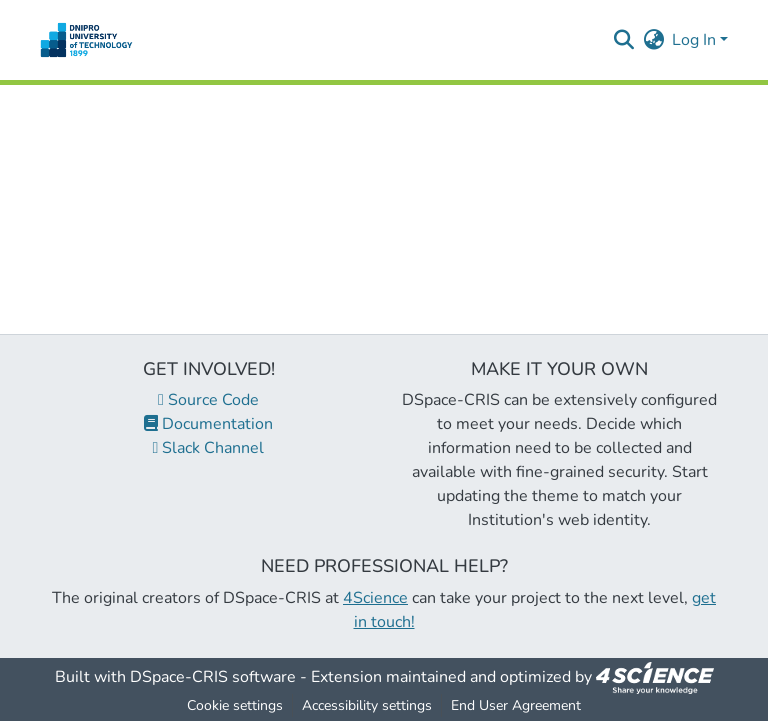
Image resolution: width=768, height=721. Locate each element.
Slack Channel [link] (209, 448)
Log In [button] (696, 40)
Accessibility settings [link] (367, 705)
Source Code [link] (208, 400)
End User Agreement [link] (516, 705)
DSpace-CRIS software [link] (213, 677)
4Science (375, 598)
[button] (86, 40)
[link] (655, 677)
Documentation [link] (208, 424)
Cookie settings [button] (235, 705)
